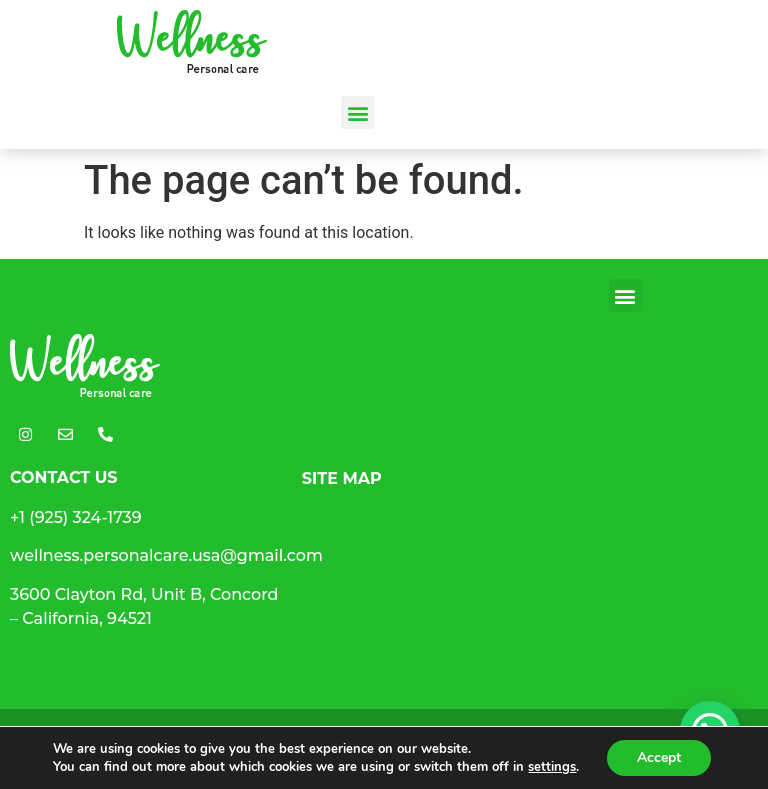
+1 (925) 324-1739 (76, 517)
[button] (357, 112)
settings (552, 767)
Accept (659, 757)
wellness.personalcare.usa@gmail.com (166, 555)
